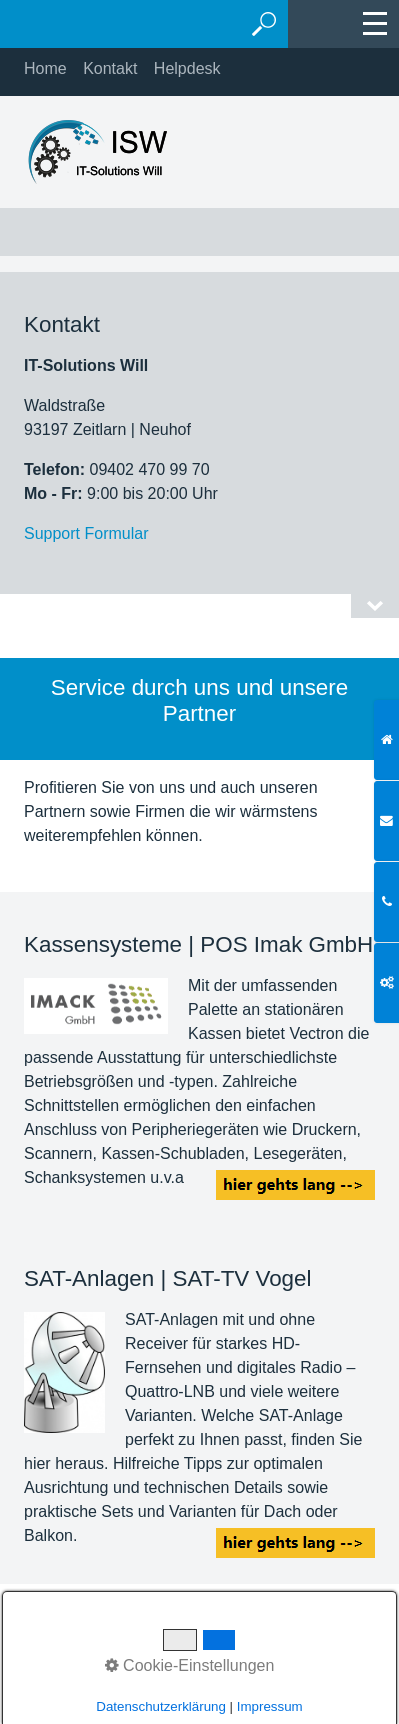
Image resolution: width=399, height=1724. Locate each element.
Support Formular (86, 533)
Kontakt (110, 68)
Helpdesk (187, 68)
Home (45, 68)
